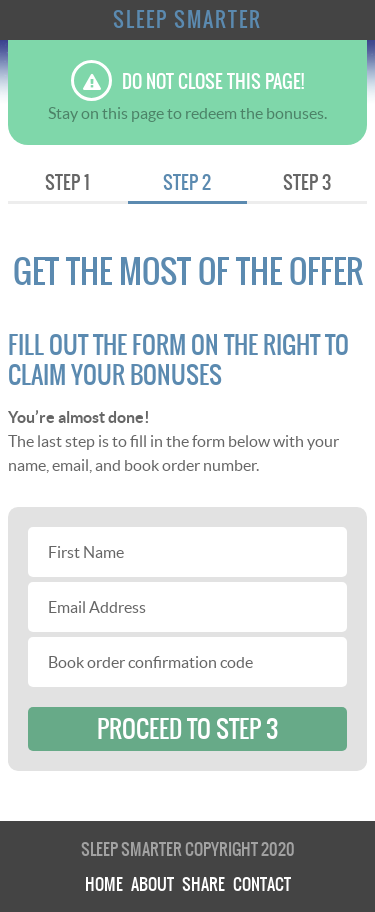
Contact (262, 884)
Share (203, 884)
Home (104, 884)
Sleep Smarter (187, 20)
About (152, 884)
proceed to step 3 (187, 729)
